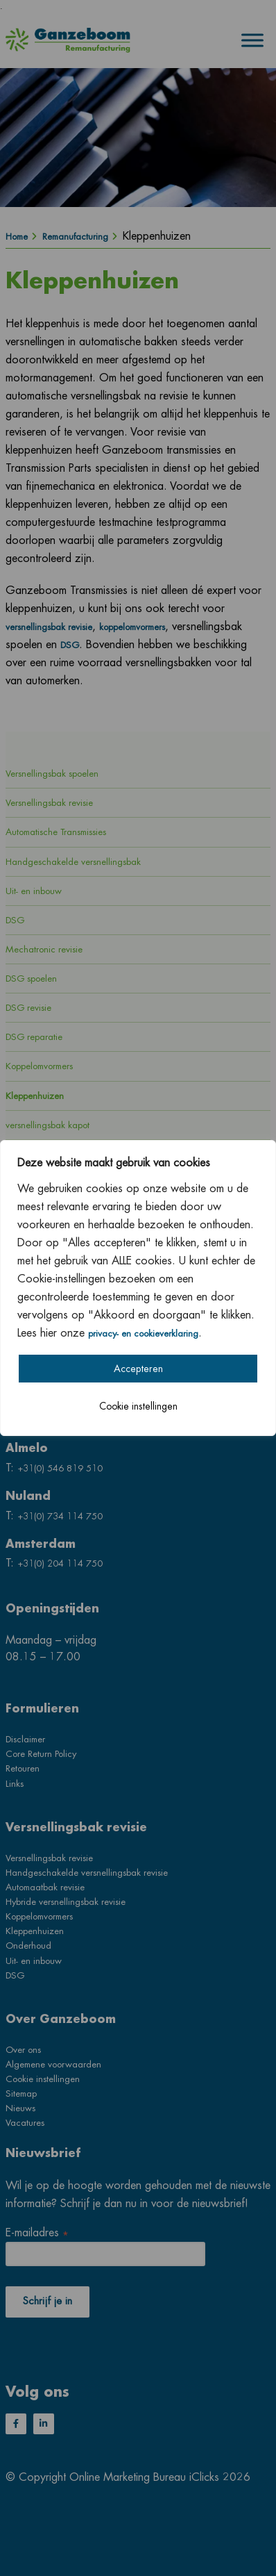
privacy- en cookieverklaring (143, 1333)
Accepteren (138, 1368)
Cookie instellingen (138, 1406)
